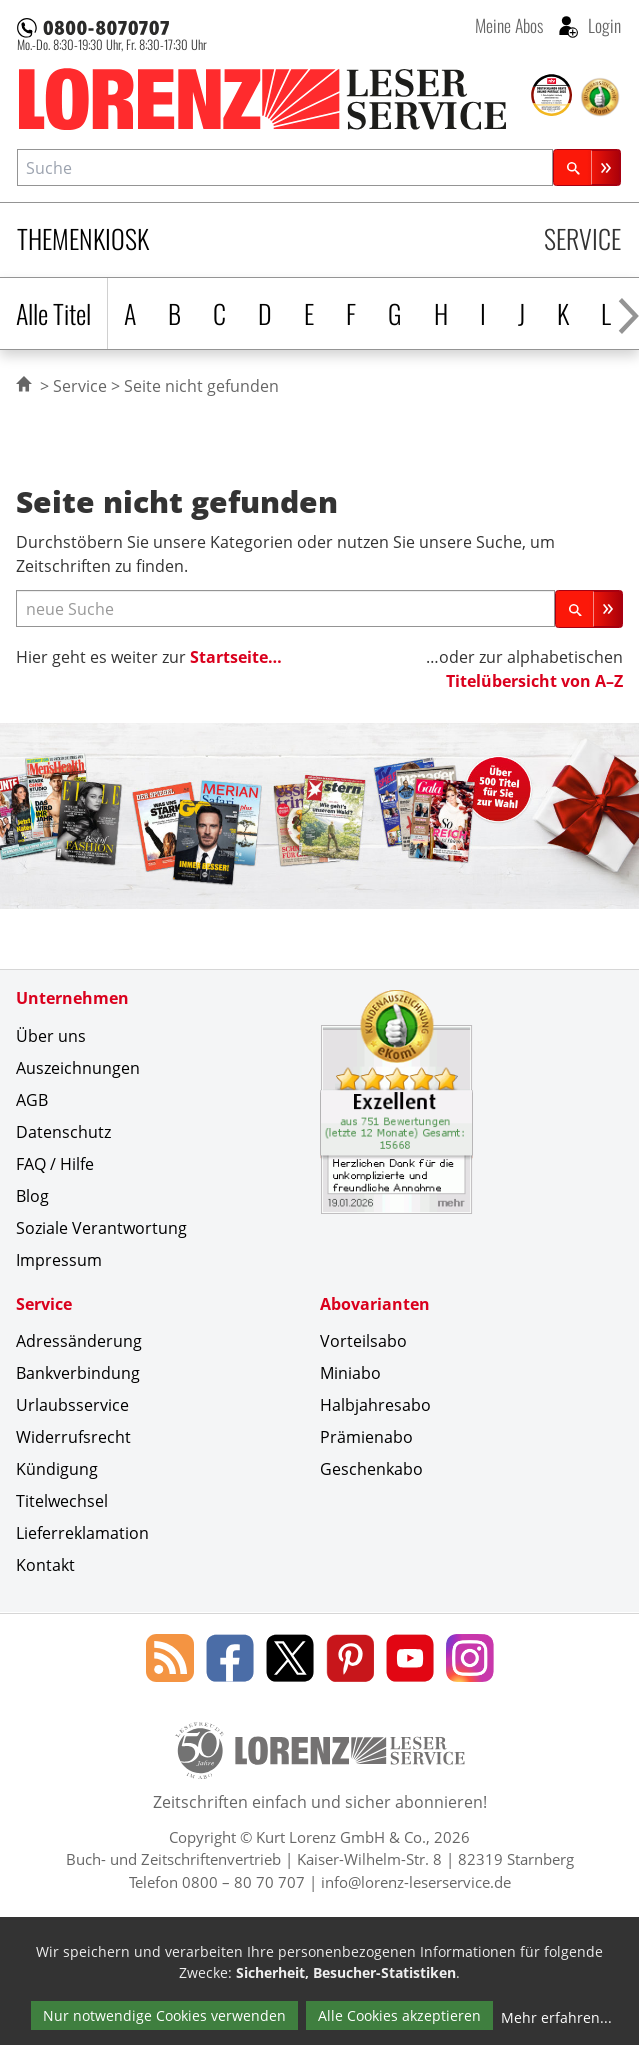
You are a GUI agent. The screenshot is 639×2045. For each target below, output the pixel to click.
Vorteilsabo (363, 1341)
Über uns (51, 1036)
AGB (32, 1100)
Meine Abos (509, 25)
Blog (32, 1196)
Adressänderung (79, 1341)
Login (602, 25)
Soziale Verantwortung (101, 1228)
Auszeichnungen (78, 1068)
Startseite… (236, 657)
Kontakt (45, 1565)
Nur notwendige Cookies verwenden (164, 2015)
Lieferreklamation (82, 1533)
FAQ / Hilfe (55, 1164)
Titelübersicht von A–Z (534, 681)
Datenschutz (63, 1132)
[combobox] (285, 167)
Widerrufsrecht (73, 1437)
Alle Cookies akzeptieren (399, 2015)
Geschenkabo (371, 1469)
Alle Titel (53, 313)
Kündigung (57, 1469)
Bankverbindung (78, 1373)
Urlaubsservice (72, 1405)
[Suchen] (587, 167)
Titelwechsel (62, 1501)
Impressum (59, 1260)
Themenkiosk (83, 238)
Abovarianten (375, 1304)
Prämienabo (366, 1437)
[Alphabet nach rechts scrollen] (628, 313)
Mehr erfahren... (556, 2017)
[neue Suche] (285, 608)
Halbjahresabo (375, 1405)
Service (582, 238)
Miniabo (350, 1373)
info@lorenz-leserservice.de (416, 1882)
